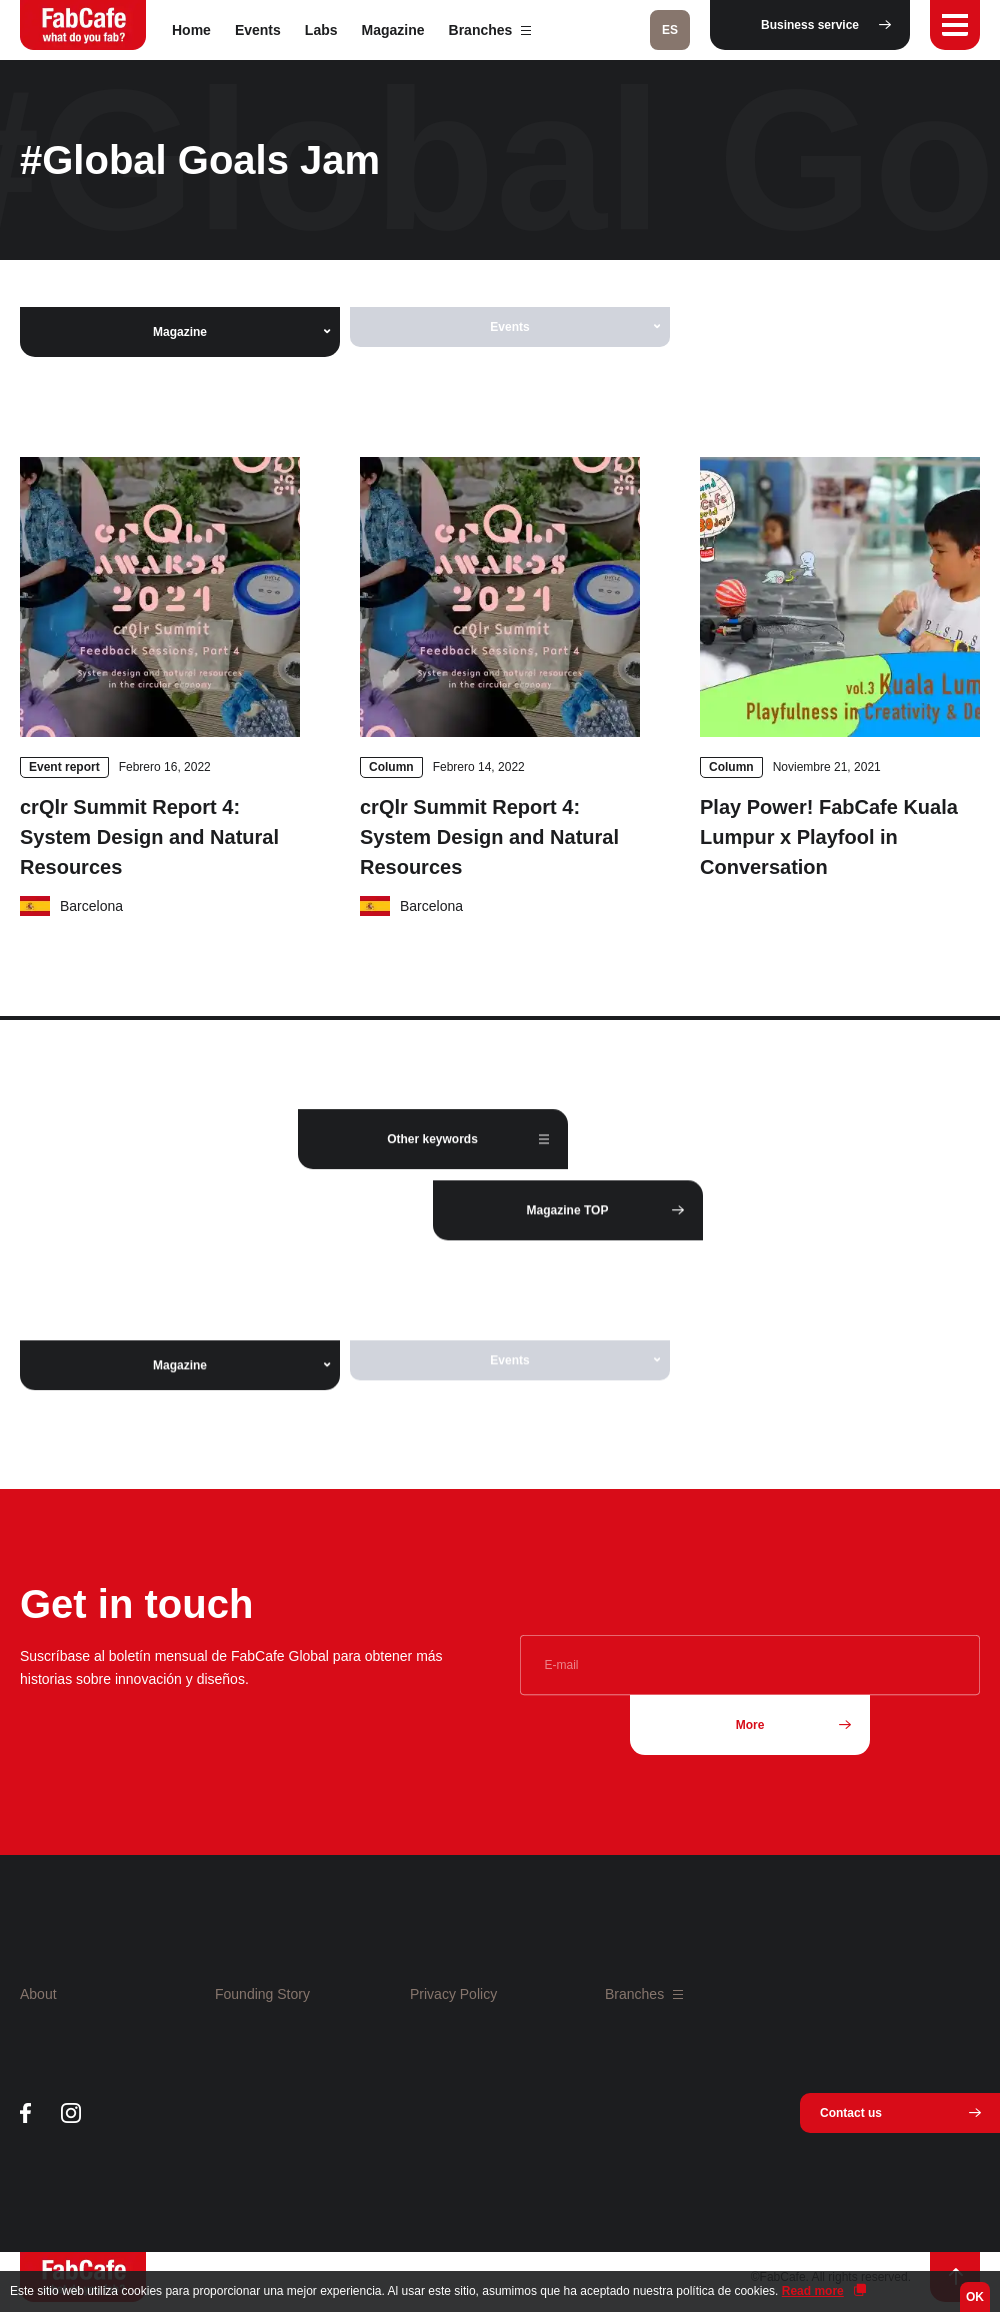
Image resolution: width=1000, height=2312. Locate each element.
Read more (813, 2291)
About (38, 1994)
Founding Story (262, 1994)
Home (191, 30)
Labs (321, 30)
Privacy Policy (453, 1994)
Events (258, 30)
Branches (490, 30)
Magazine (393, 30)
